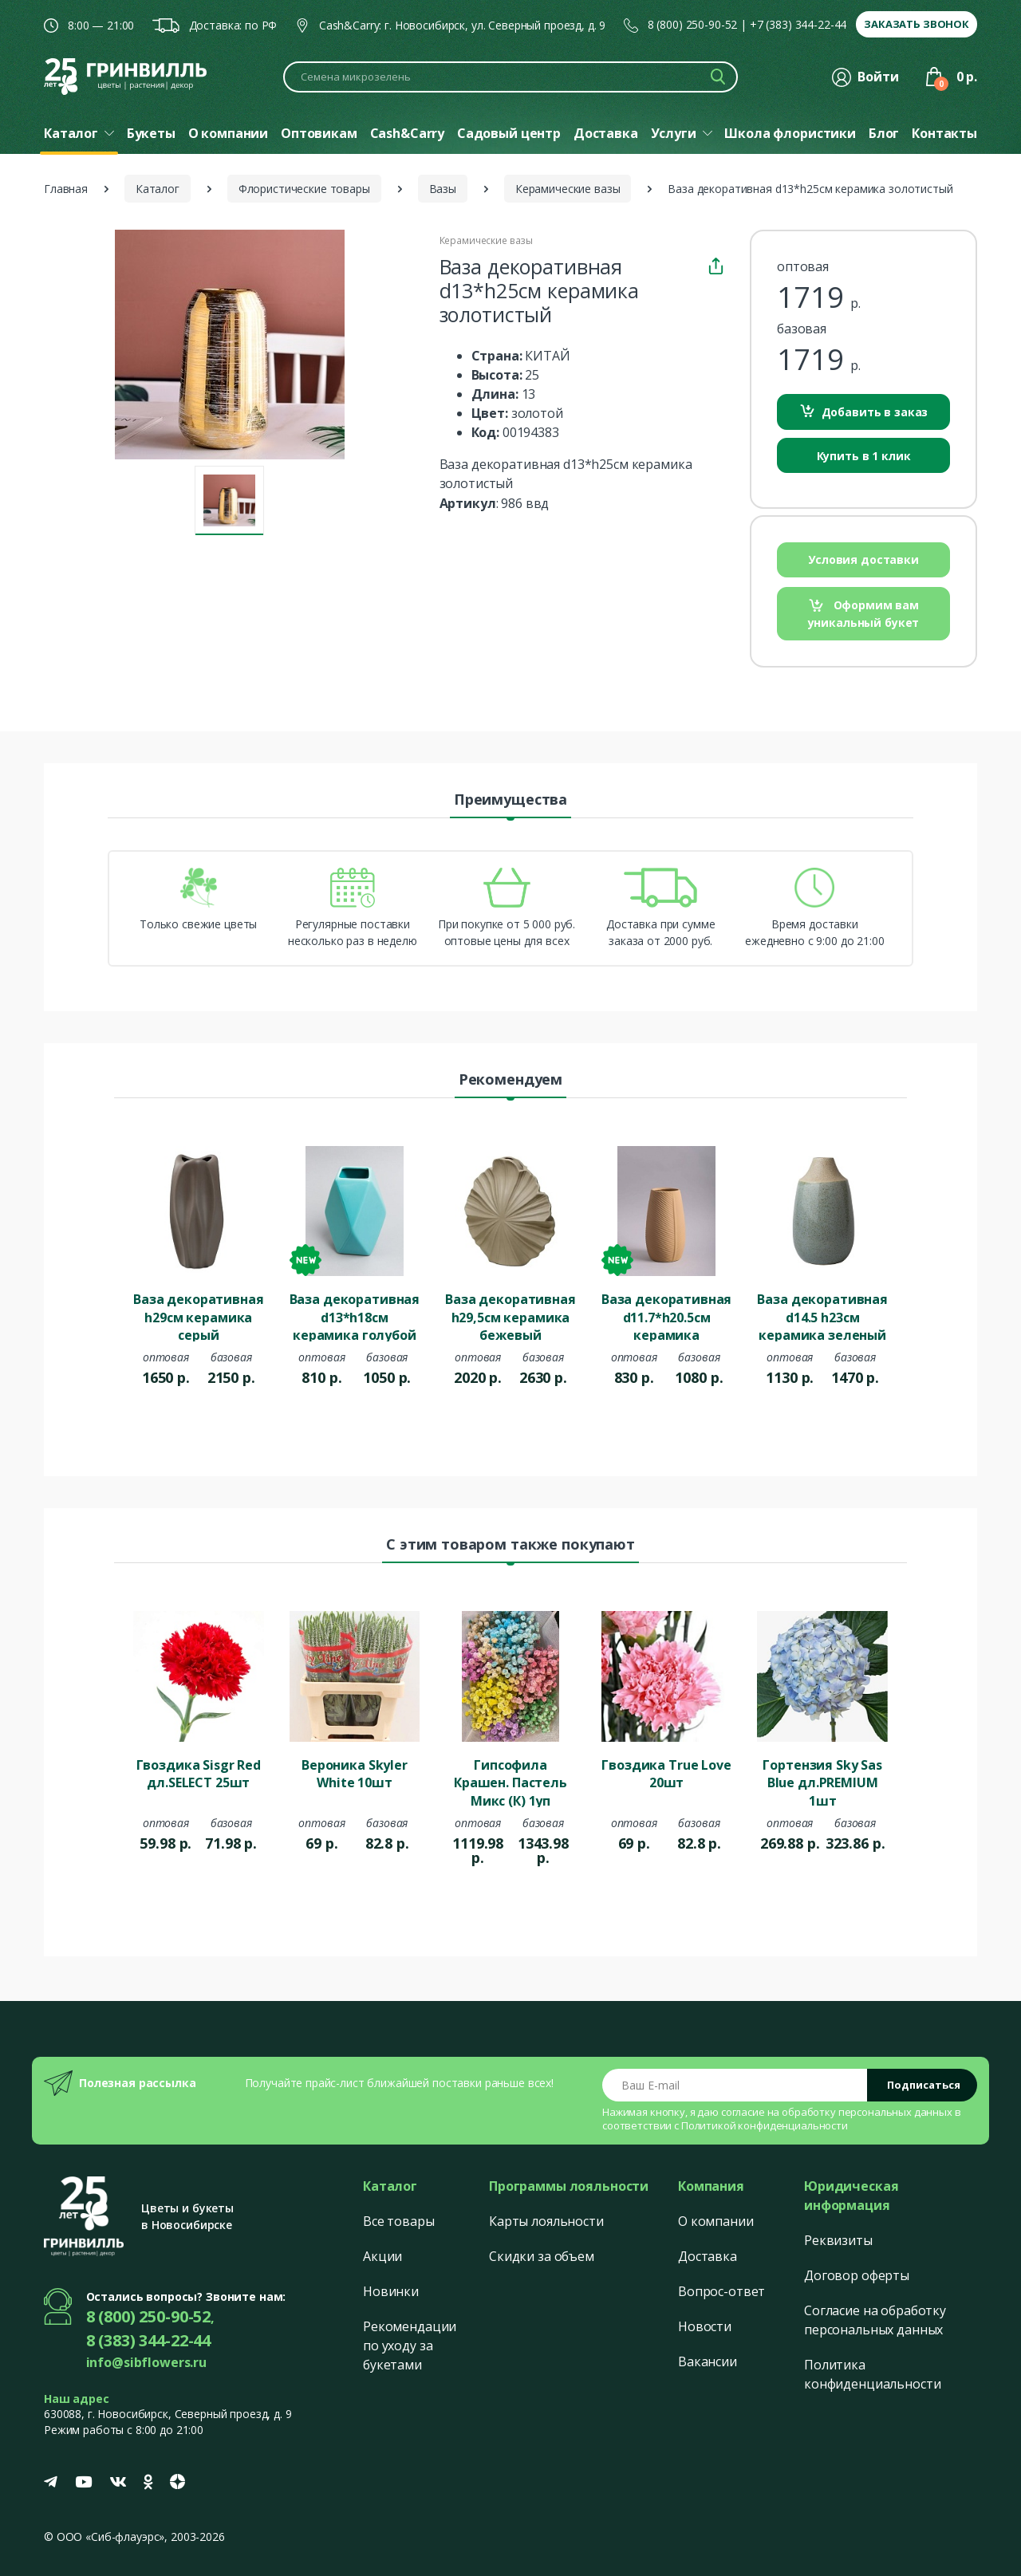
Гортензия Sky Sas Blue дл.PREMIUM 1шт (822, 1781)
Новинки (391, 2291)
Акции (382, 2256)
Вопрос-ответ (721, 2291)
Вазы (442, 188)
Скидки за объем (541, 2256)
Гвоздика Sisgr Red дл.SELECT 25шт (198, 1773)
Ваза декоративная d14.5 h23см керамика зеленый (822, 1315)
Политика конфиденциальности (872, 2374)
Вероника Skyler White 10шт (355, 1773)
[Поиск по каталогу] (510, 77)
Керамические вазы (568, 188)
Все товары (399, 2221)
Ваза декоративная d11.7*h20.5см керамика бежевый (666, 1315)
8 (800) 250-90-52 (693, 24)
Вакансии (707, 2361)
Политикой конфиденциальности (764, 2125)
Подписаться (923, 2085)
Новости (704, 2326)
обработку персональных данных (867, 2112)
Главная (66, 188)
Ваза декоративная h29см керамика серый (198, 1315)
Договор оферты (856, 2275)
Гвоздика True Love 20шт (666, 1773)
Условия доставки (863, 559)
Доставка (707, 2256)
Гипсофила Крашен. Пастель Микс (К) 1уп (510, 1781)
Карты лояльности (546, 2221)
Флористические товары (304, 188)
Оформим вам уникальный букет (864, 613)
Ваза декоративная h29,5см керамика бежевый (510, 1315)
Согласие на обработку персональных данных (875, 2320)
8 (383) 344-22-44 (148, 2340)
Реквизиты (838, 2240)
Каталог (157, 188)
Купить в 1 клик (864, 455)
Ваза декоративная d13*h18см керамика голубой (355, 1315)
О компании (716, 2221)
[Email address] (735, 2085)
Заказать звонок (916, 24)
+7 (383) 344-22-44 (798, 24)
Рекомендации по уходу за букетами (409, 2345)
